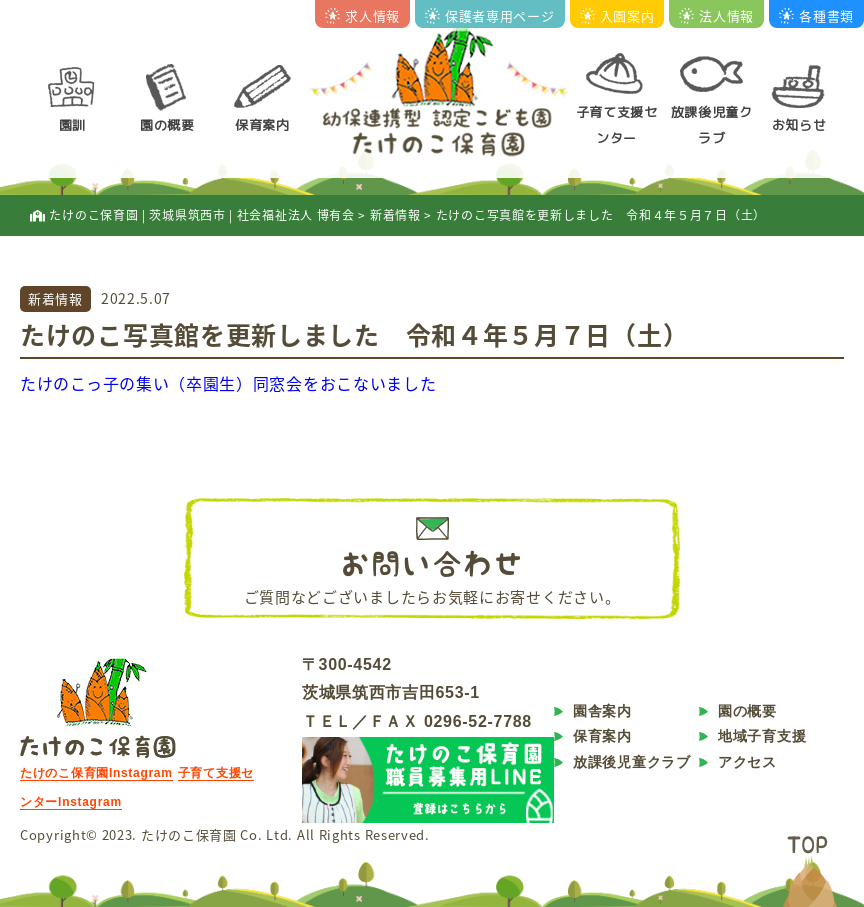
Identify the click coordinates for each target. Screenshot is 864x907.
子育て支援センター (617, 124)
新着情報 (55, 298)
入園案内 (617, 15)
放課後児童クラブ (712, 124)
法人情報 (716, 15)
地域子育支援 (762, 736)
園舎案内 (602, 711)
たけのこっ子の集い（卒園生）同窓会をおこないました (228, 383)
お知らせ (799, 125)
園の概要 (167, 125)
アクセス (747, 762)
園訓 (72, 125)
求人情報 (362, 15)
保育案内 (262, 125)
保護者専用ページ (490, 15)
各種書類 (816, 15)
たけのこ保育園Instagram (96, 773)
